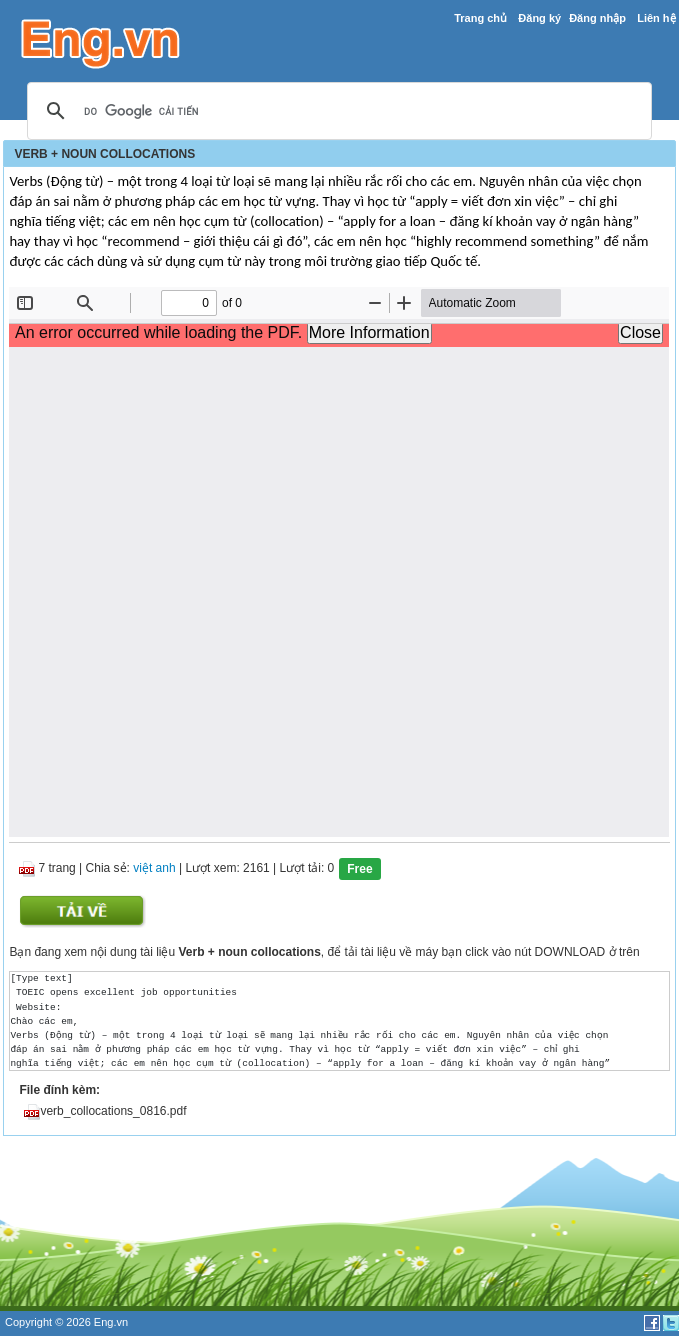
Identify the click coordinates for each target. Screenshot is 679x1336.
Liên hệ (656, 18)
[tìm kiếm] (336, 112)
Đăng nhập (597, 18)
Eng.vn (111, 1322)
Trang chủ (480, 18)
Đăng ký (539, 18)
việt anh (154, 869)
